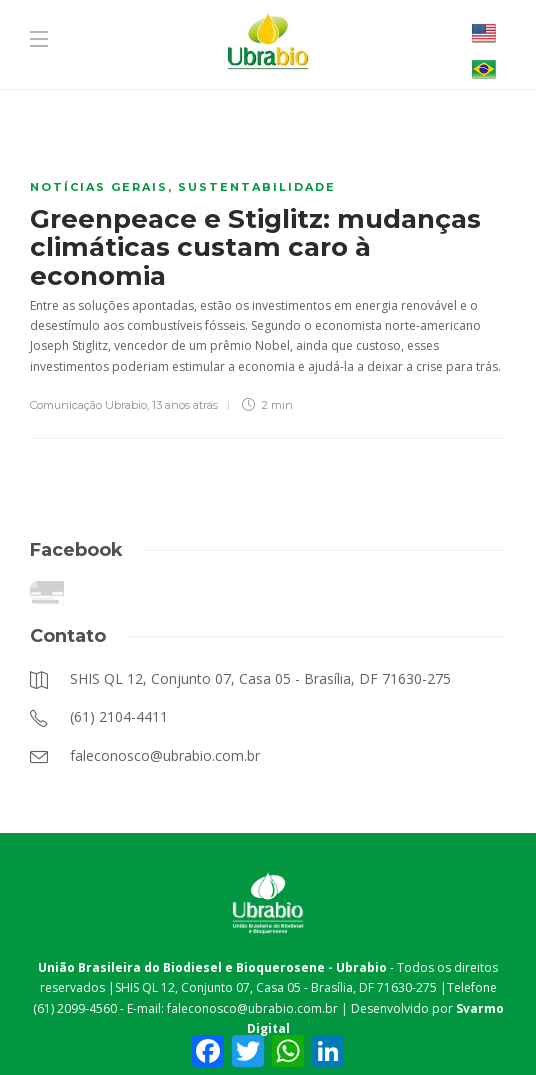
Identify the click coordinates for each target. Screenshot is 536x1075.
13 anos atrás (185, 405)
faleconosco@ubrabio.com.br (252, 1008)
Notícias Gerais (99, 187)
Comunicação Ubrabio (88, 405)
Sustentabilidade (257, 187)
